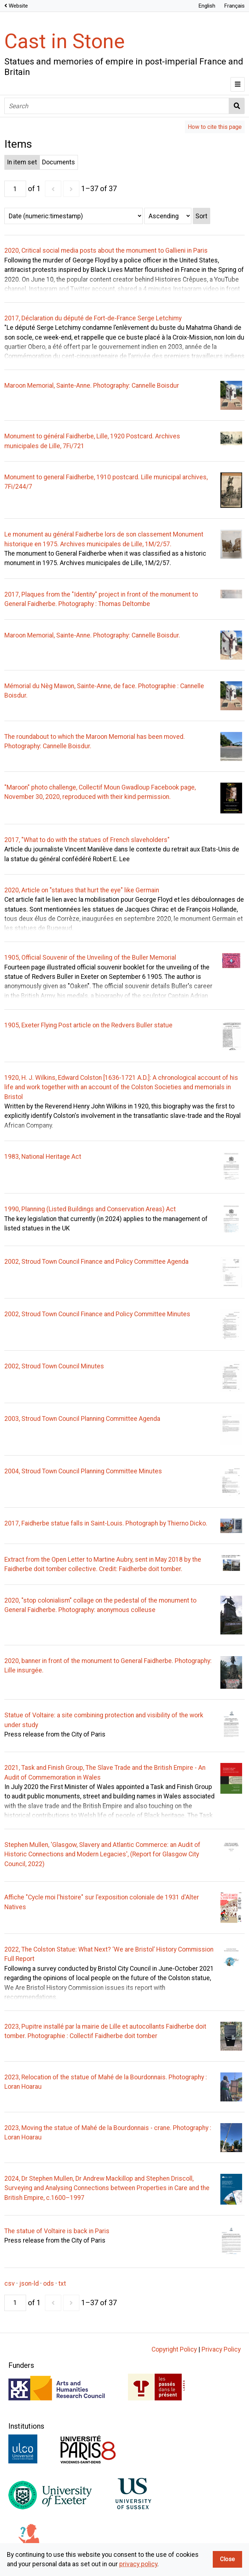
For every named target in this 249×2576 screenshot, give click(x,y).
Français (234, 6)
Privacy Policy (221, 2349)
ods (48, 2283)
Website (18, 6)
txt (62, 2283)
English (206, 6)
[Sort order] (167, 216)
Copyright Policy (174, 2349)
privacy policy (138, 2564)
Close (227, 2559)
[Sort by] (73, 216)
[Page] (15, 189)
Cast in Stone (64, 41)
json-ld (29, 2283)
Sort (201, 216)
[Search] (116, 106)
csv (9, 2283)
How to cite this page (215, 126)
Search (237, 106)
